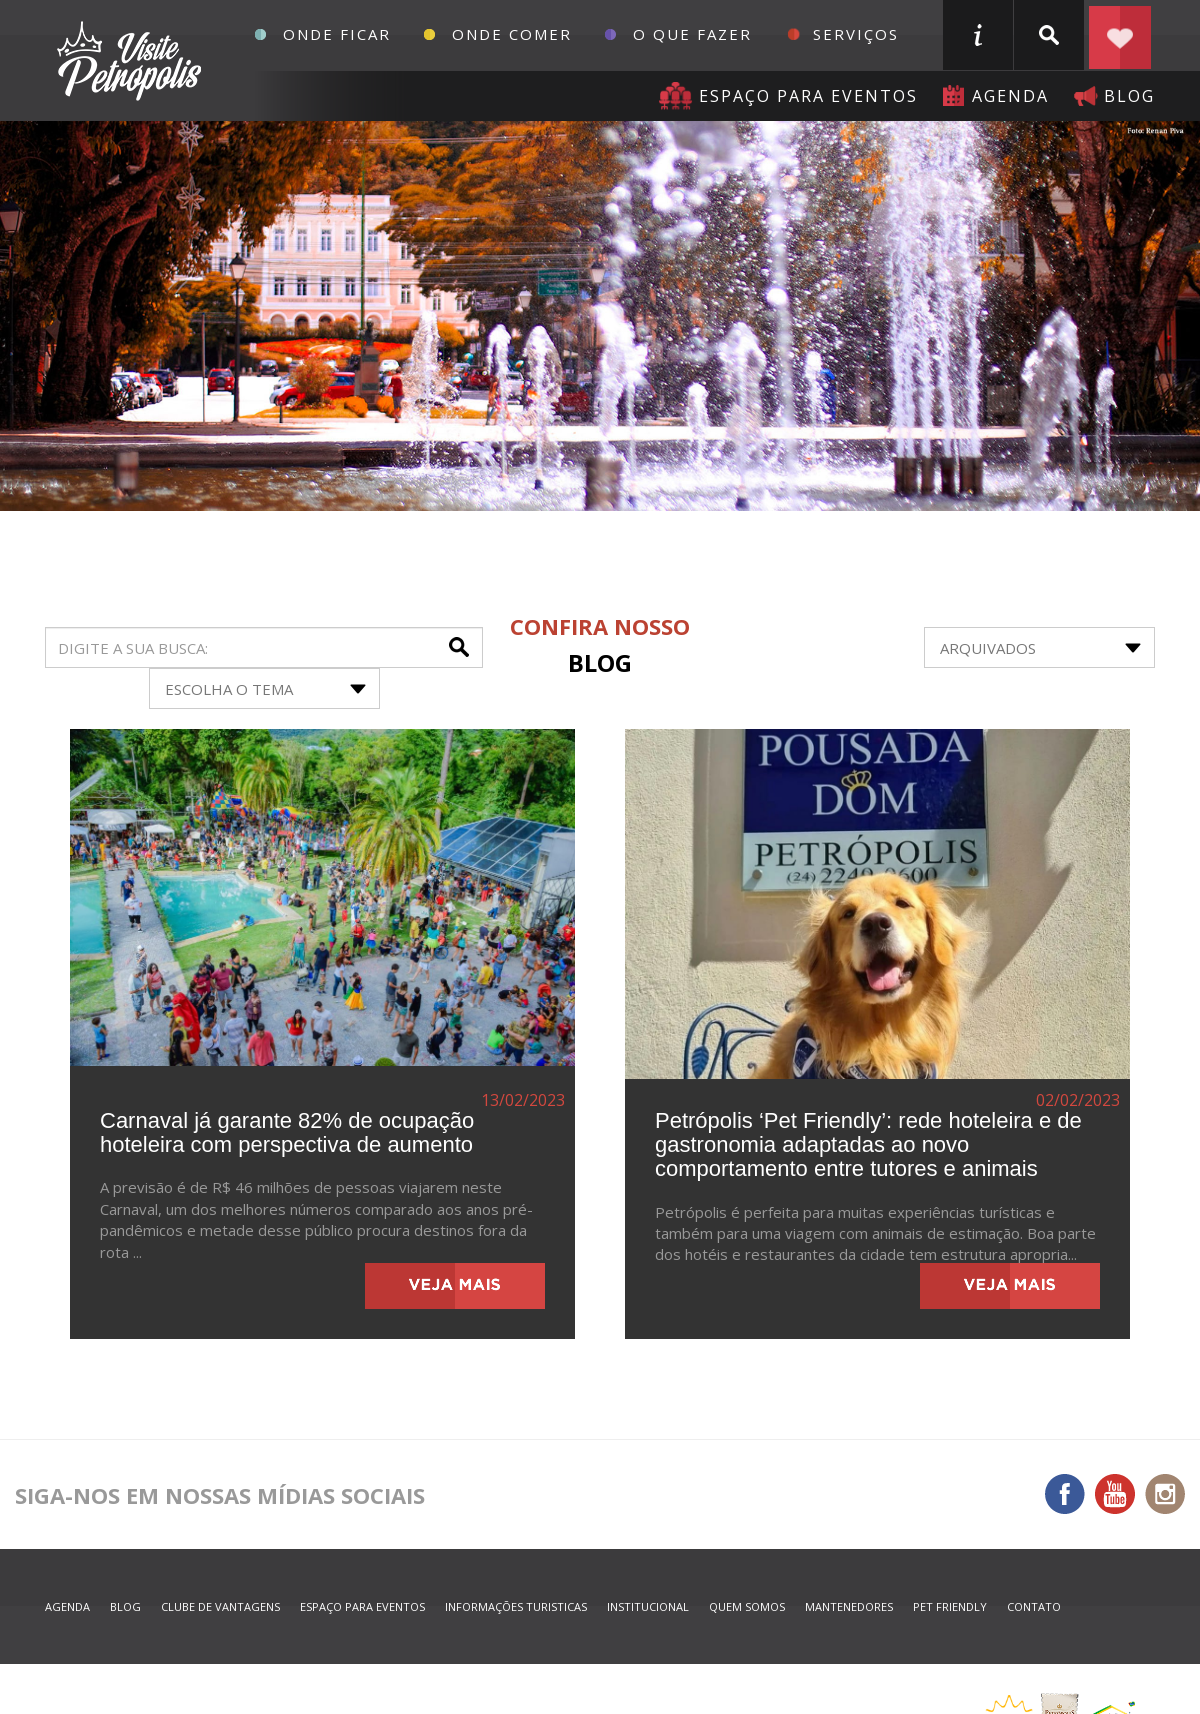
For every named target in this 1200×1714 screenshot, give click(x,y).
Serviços (856, 34)
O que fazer (692, 34)
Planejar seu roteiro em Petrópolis (1120, 35)
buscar (1049, 35)
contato (1034, 1606)
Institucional (648, 1606)
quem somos (747, 1606)
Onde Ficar (337, 34)
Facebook (1065, 1494)
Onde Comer (512, 34)
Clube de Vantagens (220, 1606)
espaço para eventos (362, 1606)
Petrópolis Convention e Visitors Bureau (126, 61)
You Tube (1115, 1494)
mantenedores (849, 1606)
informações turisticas (978, 35)
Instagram (1165, 1494)
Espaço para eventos (808, 96)
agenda (1010, 96)
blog (1129, 96)
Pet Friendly (950, 1606)
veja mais (455, 1286)
